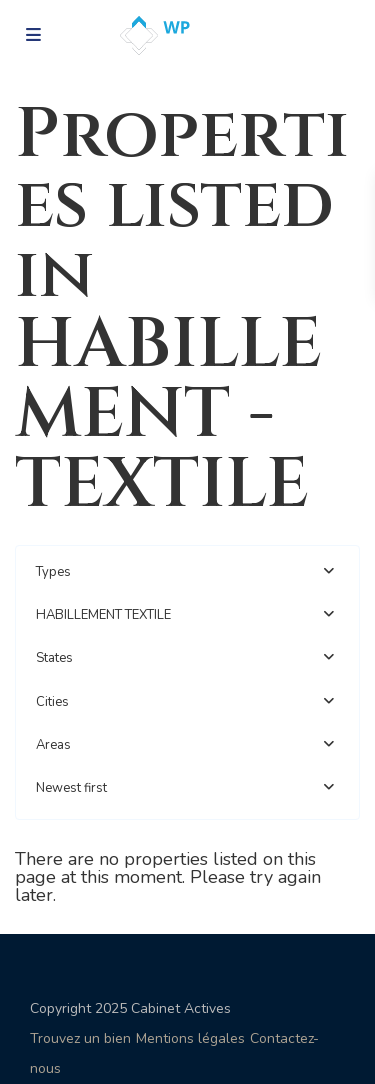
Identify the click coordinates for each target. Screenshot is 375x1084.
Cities (52, 702)
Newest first (71, 788)
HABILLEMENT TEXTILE (103, 615)
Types (53, 572)
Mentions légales (190, 1038)
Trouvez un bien (80, 1038)
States (54, 658)
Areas (53, 745)
